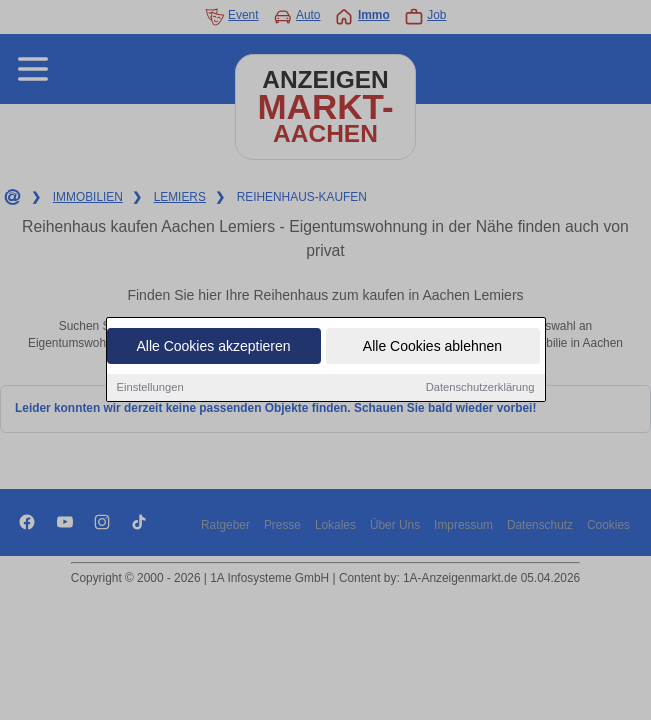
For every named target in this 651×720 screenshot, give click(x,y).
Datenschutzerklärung (480, 388)
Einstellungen (150, 388)
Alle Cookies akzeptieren (213, 347)
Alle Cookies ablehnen (432, 347)
